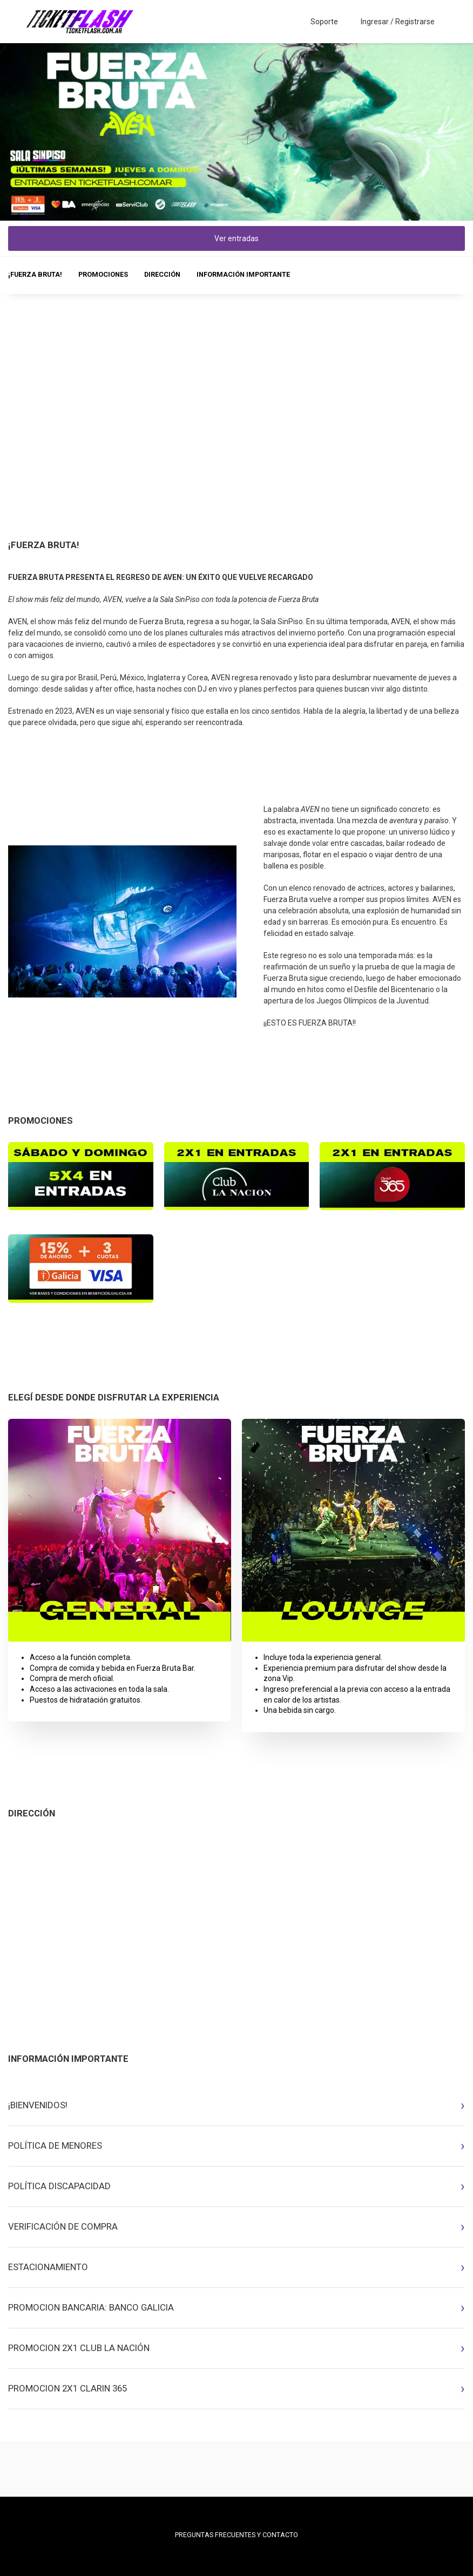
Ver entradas (236, 238)
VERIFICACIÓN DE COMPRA (63, 2226)
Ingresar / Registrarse (398, 21)
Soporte (324, 21)
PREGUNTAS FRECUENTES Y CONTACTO (236, 2535)
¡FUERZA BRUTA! (35, 274)
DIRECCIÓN (162, 274)
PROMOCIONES (103, 274)
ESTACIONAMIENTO (48, 2266)
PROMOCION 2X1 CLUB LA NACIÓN (79, 2347)
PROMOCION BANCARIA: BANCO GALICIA (91, 2307)
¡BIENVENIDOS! (37, 2105)
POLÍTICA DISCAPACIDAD (59, 2186)
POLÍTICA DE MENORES (55, 2145)
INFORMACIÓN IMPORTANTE (243, 274)
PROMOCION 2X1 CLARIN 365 (67, 2388)
